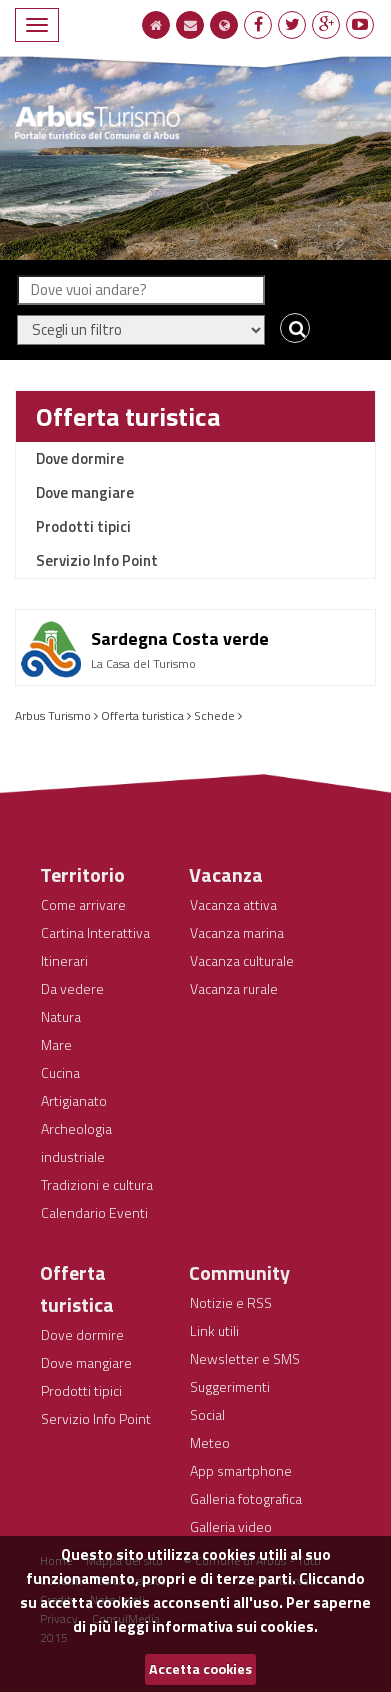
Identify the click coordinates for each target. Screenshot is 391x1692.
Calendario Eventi (94, 1212)
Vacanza (226, 874)
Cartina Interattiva (95, 932)
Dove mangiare (85, 492)
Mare (56, 1044)
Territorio (82, 874)
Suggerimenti (230, 1386)
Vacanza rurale (234, 988)
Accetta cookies (200, 1669)
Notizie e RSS (231, 1302)
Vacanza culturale (242, 960)
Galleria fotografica (246, 1498)
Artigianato (74, 1100)
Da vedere (72, 988)
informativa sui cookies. (235, 1626)
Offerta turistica (128, 416)
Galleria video (231, 1526)
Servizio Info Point (97, 560)
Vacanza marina (237, 932)
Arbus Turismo (53, 715)
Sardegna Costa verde (180, 638)
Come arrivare (83, 904)
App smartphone (241, 1470)
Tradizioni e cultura (97, 1184)
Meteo (210, 1442)
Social (207, 1414)
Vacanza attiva (233, 904)
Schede (214, 715)
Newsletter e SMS (245, 1358)
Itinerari (64, 960)
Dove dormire (80, 458)
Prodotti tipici (83, 526)
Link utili (214, 1330)
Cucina (60, 1072)
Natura (61, 1016)
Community (239, 1272)
